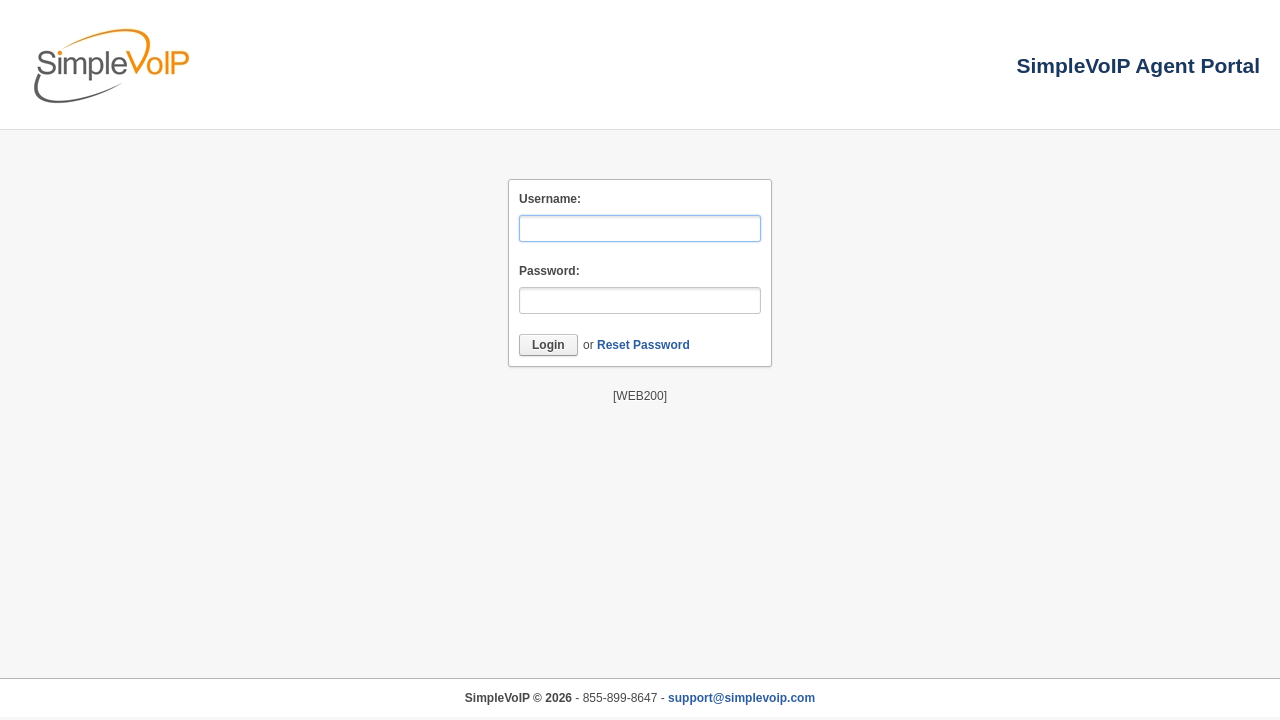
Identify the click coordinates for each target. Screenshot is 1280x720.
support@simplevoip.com (741, 698)
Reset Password (643, 345)
